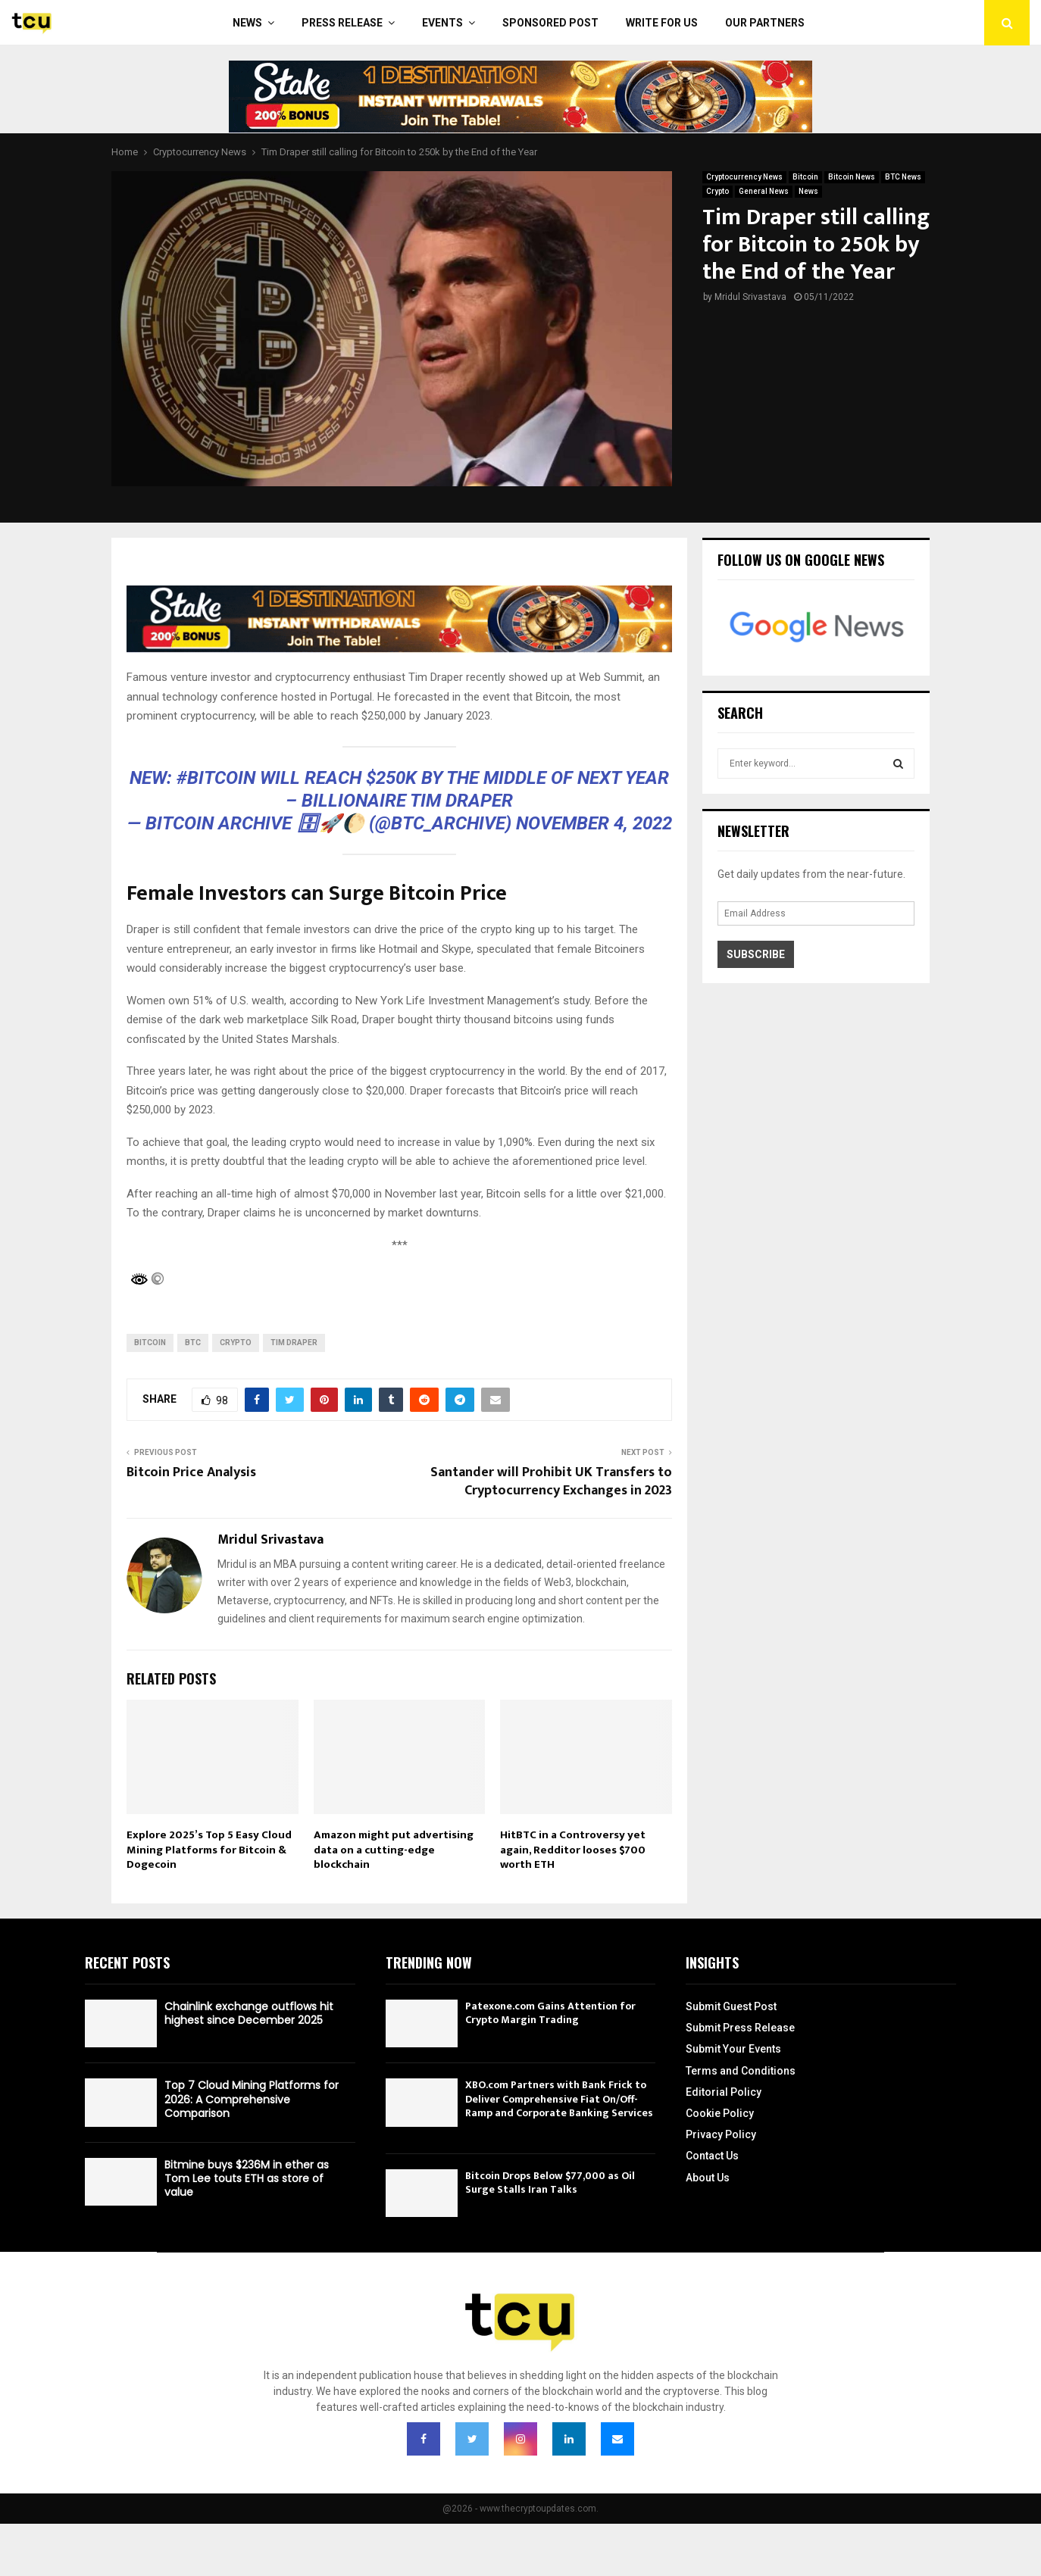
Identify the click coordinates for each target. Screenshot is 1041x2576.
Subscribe (756, 954)
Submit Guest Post (731, 2006)
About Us (708, 2178)
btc (193, 1342)
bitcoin (150, 1342)
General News (764, 191)
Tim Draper (293, 1342)
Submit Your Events (733, 2049)
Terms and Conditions (741, 2071)
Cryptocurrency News (744, 177)
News (247, 23)
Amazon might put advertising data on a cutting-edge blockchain (394, 1849)
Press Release (342, 23)
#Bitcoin (216, 777)
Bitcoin (805, 177)
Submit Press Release (740, 2028)
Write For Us (662, 23)
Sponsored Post (550, 23)
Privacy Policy (721, 2134)
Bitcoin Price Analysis (191, 1472)
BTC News (903, 177)
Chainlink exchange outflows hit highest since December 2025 (248, 2013)
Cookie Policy (720, 2113)
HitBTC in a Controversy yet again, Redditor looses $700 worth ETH (573, 1849)
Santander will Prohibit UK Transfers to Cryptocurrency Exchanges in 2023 (551, 1481)
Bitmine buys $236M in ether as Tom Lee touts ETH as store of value (246, 2178)
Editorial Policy (723, 2092)
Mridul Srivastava (750, 297)
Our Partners (765, 23)
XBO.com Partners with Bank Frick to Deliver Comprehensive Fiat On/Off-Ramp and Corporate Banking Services (559, 2098)
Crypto (717, 191)
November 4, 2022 (594, 823)
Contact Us (712, 2156)
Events (442, 23)
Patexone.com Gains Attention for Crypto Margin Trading (550, 2012)
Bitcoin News (851, 177)
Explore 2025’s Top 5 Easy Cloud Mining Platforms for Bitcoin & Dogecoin (209, 1849)
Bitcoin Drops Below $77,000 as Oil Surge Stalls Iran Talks (550, 2182)
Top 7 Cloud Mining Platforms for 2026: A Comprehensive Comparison (251, 2099)
